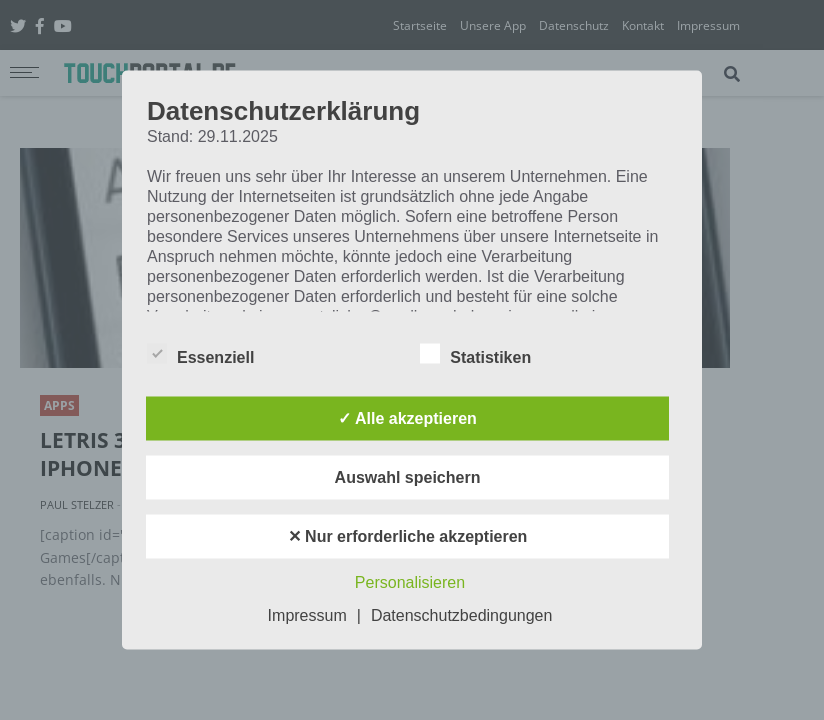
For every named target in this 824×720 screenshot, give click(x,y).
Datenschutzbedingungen (461, 615)
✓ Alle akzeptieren (407, 418)
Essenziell (200, 354)
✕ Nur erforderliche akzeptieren (408, 536)
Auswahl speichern (408, 477)
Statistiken (475, 354)
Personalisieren (410, 582)
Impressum (307, 615)
